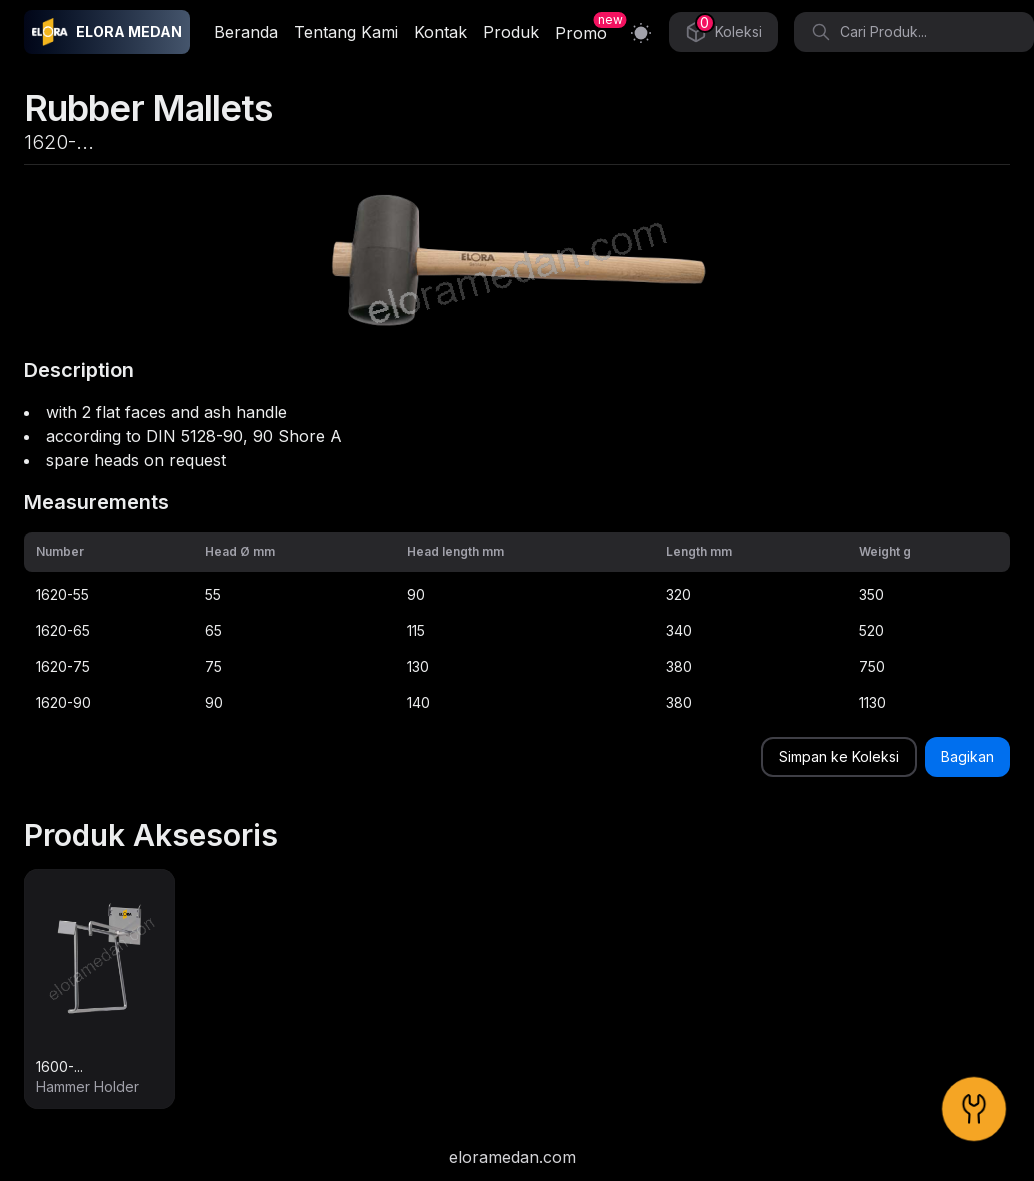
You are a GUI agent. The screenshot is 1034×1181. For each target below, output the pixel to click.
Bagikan (967, 756)
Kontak (440, 32)
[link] (99, 989)
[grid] (517, 626)
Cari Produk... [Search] (868, 32)
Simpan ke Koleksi (839, 756)
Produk (511, 32)
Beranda (246, 32)
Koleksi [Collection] (723, 28)
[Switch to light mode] (641, 32)
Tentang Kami (346, 32)
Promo (581, 33)
